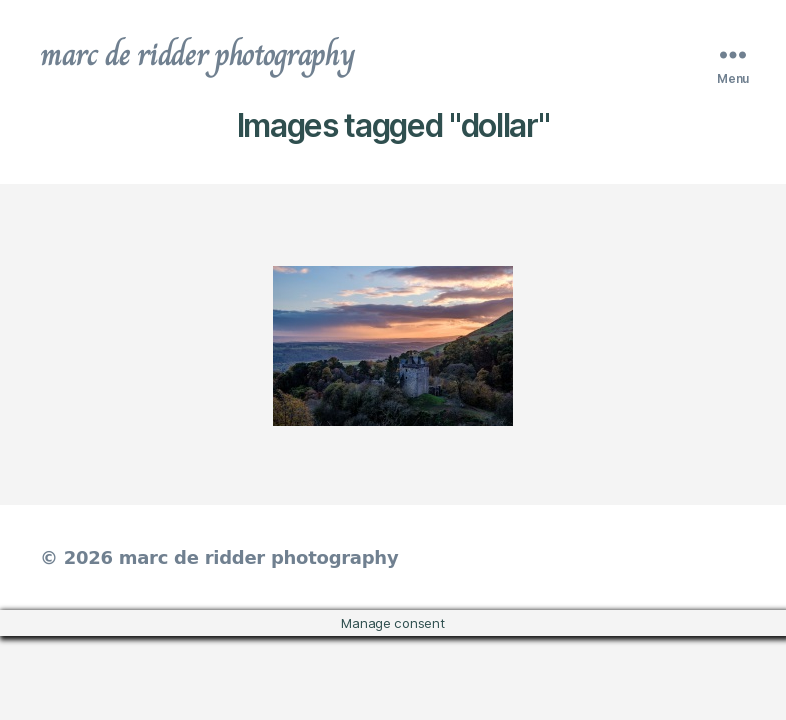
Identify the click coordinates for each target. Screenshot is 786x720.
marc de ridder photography (197, 54)
